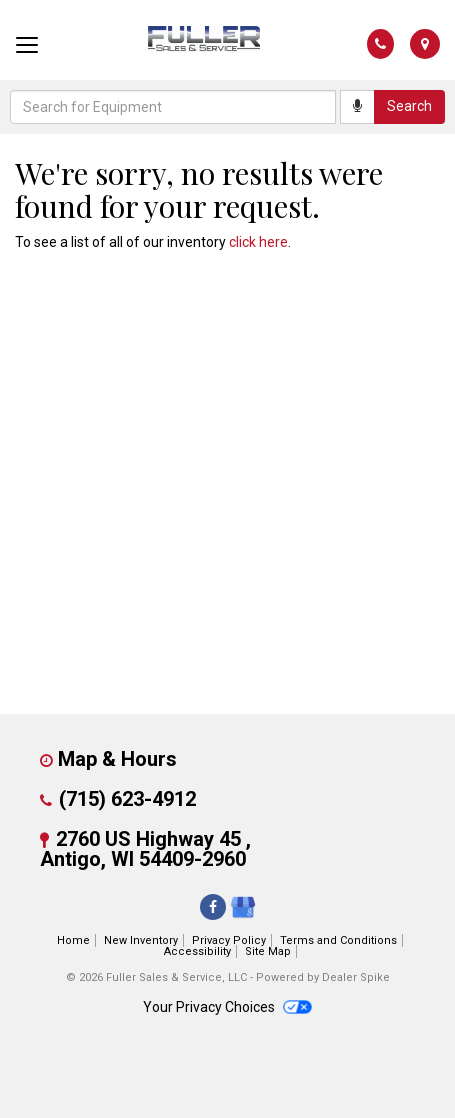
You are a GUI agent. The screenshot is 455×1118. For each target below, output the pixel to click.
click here (258, 242)
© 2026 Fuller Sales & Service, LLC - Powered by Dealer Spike (228, 977)
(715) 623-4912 (127, 799)
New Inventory (141, 940)
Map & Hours (117, 759)
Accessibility (197, 951)
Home (73, 940)
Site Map (268, 951)
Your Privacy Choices (227, 1007)
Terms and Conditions (338, 940)
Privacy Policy (229, 940)
